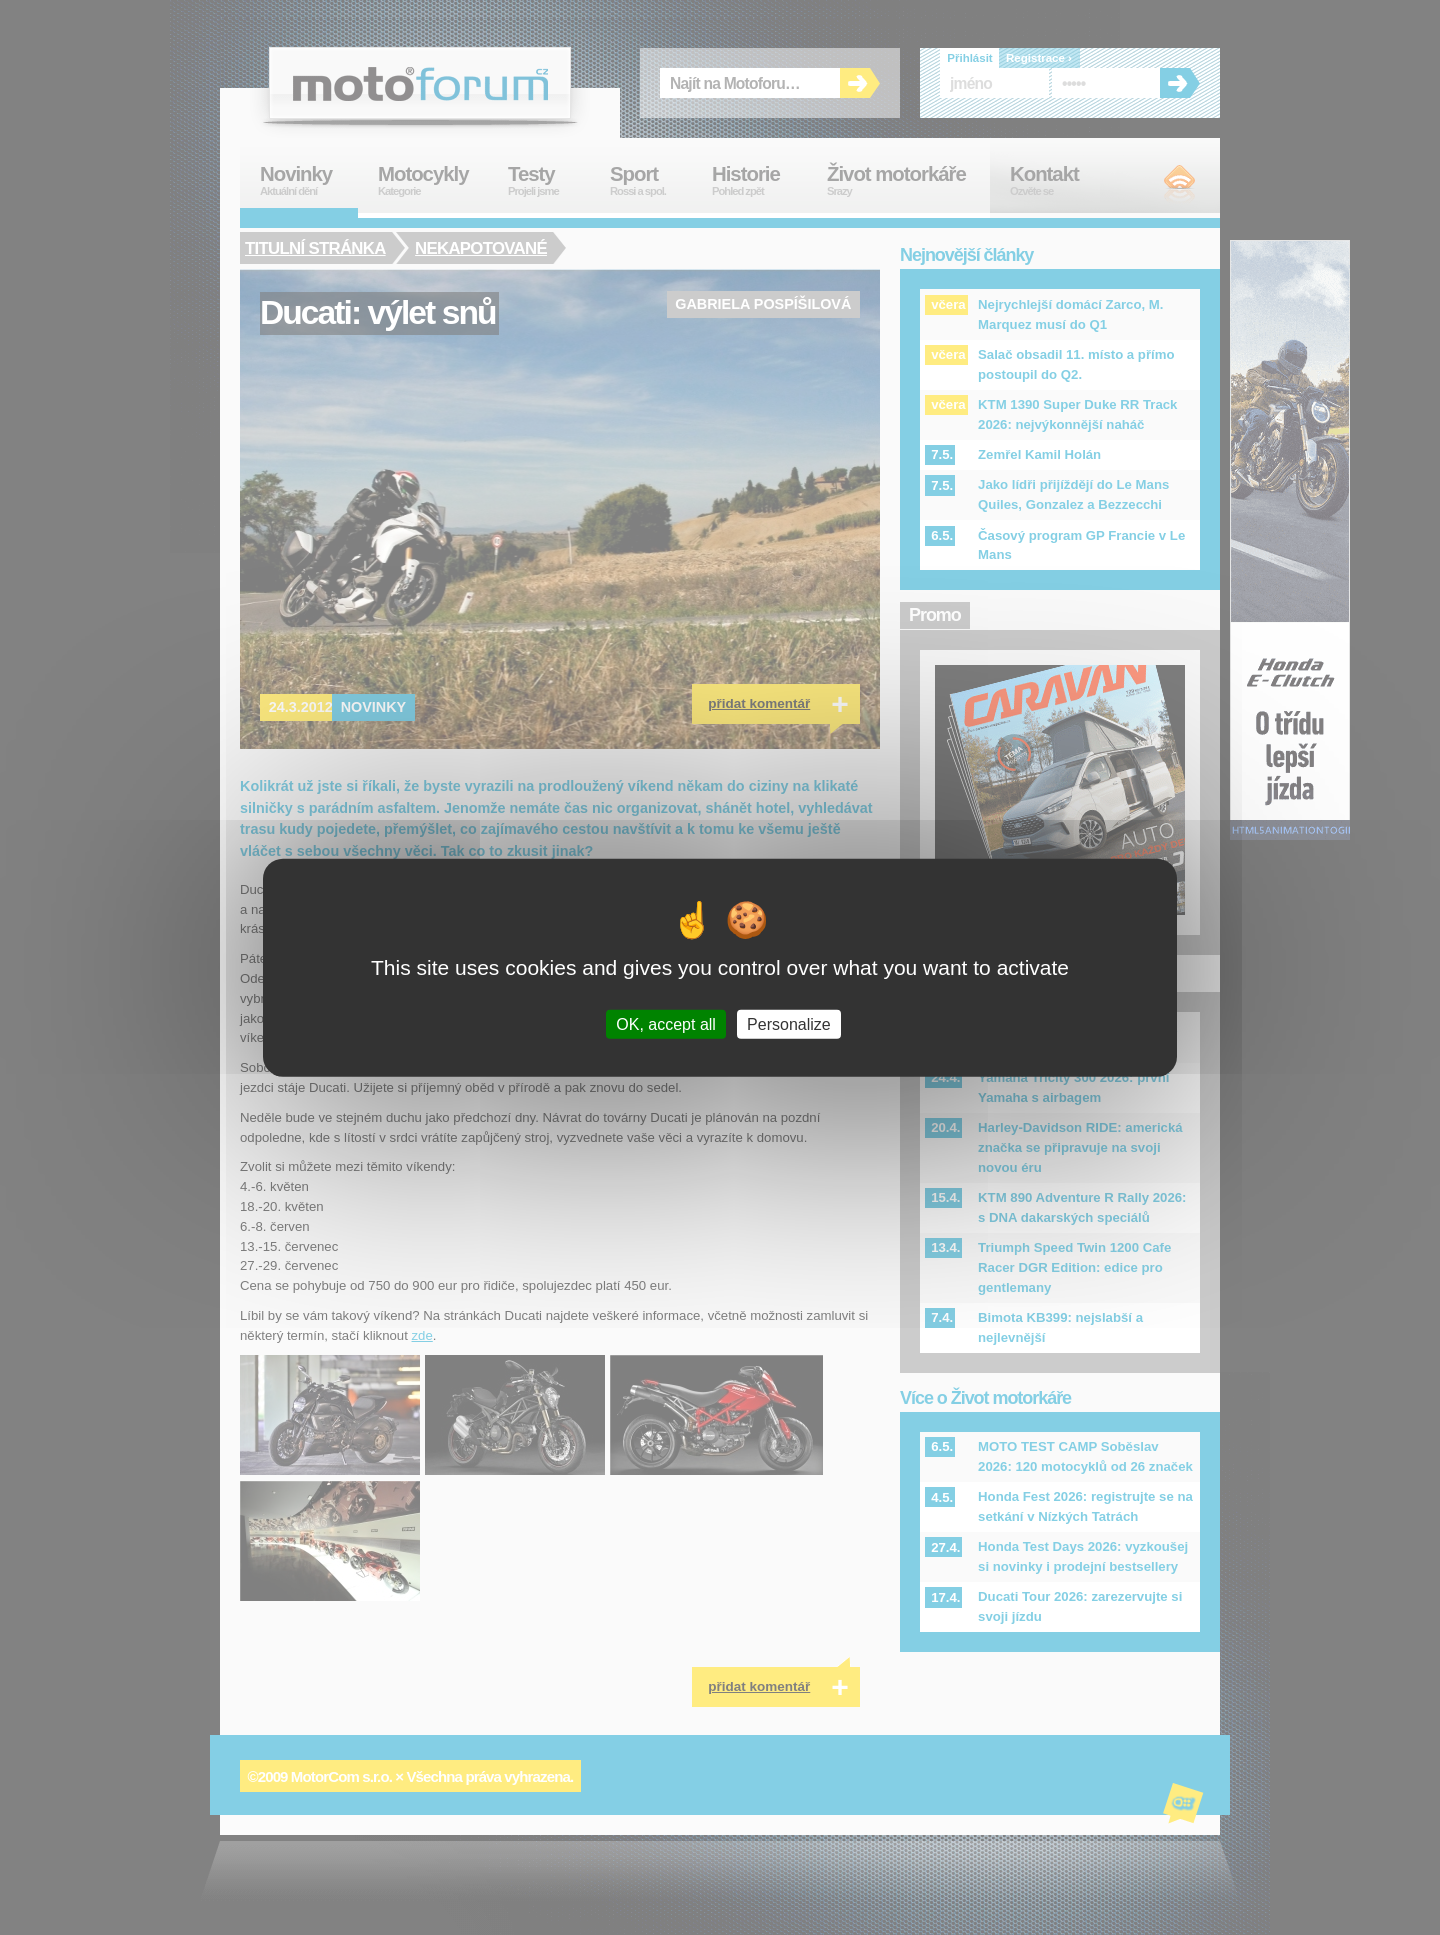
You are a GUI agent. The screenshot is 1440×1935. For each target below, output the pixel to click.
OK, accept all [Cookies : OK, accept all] (666, 1024)
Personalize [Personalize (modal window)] (789, 1024)
